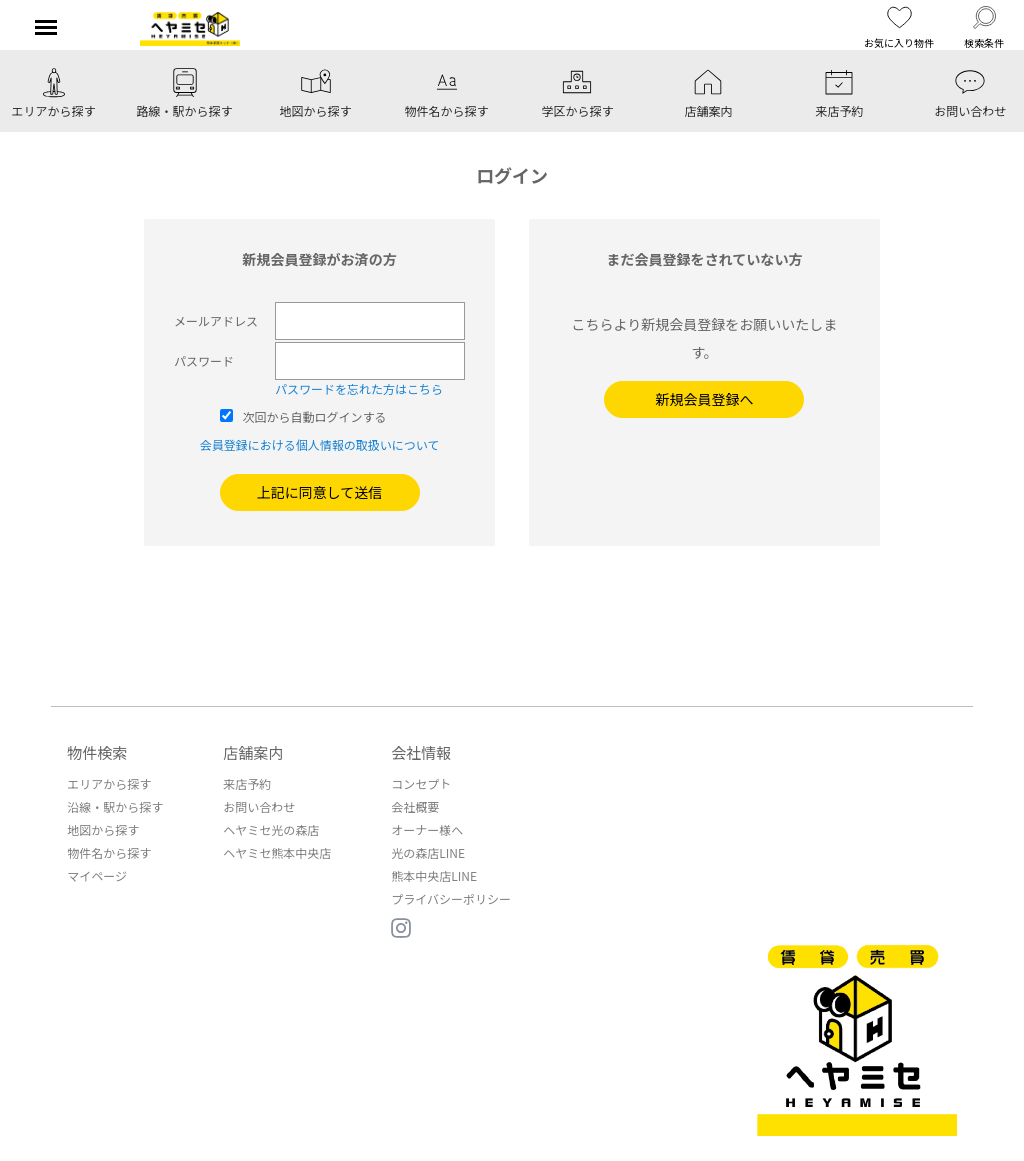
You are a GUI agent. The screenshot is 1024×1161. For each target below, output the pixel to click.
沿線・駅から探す (115, 806)
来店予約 (247, 783)
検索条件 (984, 27)
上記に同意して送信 (320, 492)
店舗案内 (253, 752)
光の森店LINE (428, 852)
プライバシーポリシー (451, 898)
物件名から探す (109, 852)
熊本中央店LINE (434, 875)
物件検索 (97, 752)
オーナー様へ (427, 829)
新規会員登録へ (704, 399)
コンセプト (421, 783)
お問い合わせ (259, 806)
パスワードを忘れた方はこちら (359, 388)
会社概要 (415, 806)
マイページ (97, 875)
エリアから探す (109, 783)
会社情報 (421, 752)
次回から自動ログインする (315, 416)
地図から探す (103, 829)
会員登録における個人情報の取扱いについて (320, 444)
